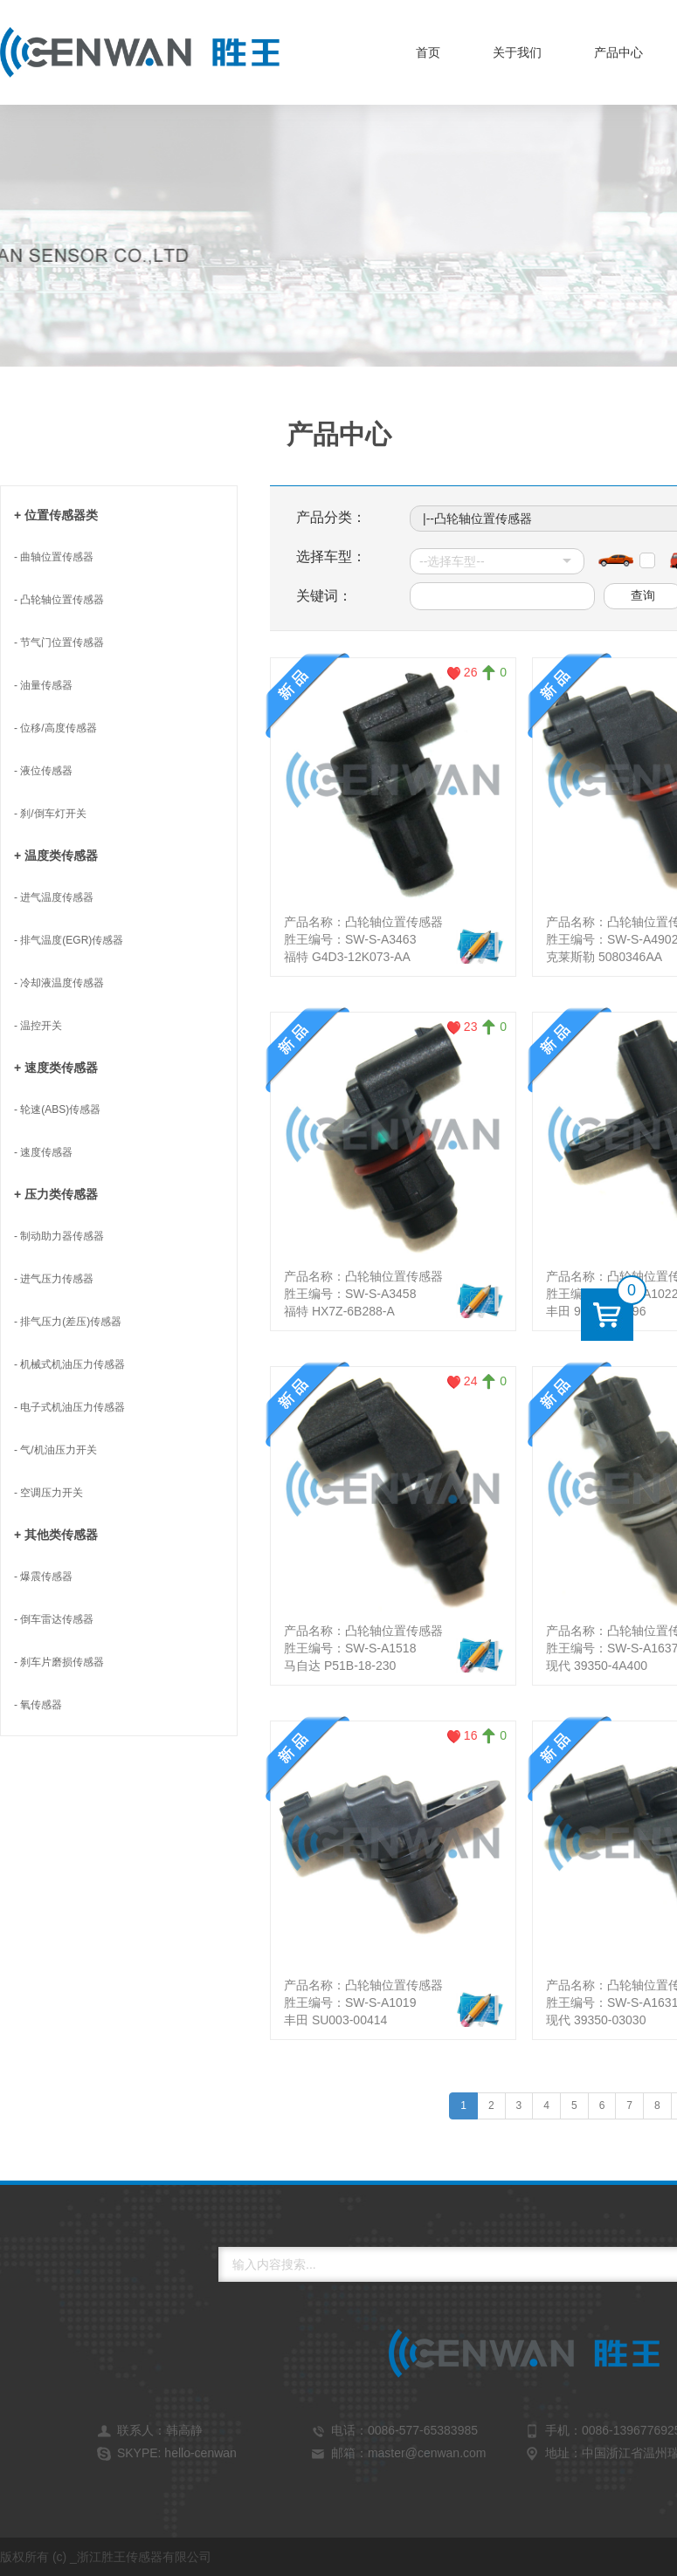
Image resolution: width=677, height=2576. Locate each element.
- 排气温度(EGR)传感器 (68, 940)
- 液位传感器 (43, 771)
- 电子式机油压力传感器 (69, 1407)
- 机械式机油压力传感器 (69, 1364)
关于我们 (517, 52)
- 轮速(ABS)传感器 (57, 1109)
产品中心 (618, 52)
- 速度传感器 (43, 1152)
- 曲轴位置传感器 (53, 557)
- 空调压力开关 (48, 1493)
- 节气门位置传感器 (59, 642)
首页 (428, 52)
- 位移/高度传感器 (55, 728)
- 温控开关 (38, 1026)
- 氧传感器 (38, 1705)
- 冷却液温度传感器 (59, 983)
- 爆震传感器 (43, 1576)
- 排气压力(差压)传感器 (67, 1321)
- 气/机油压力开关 (55, 1450)
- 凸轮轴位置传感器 (59, 600)
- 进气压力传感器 (53, 1279)
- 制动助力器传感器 (59, 1236)
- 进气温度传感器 (53, 897)
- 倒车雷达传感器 (53, 1619)
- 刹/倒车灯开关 (50, 813)
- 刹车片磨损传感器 (59, 1662)
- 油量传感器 (43, 685)
